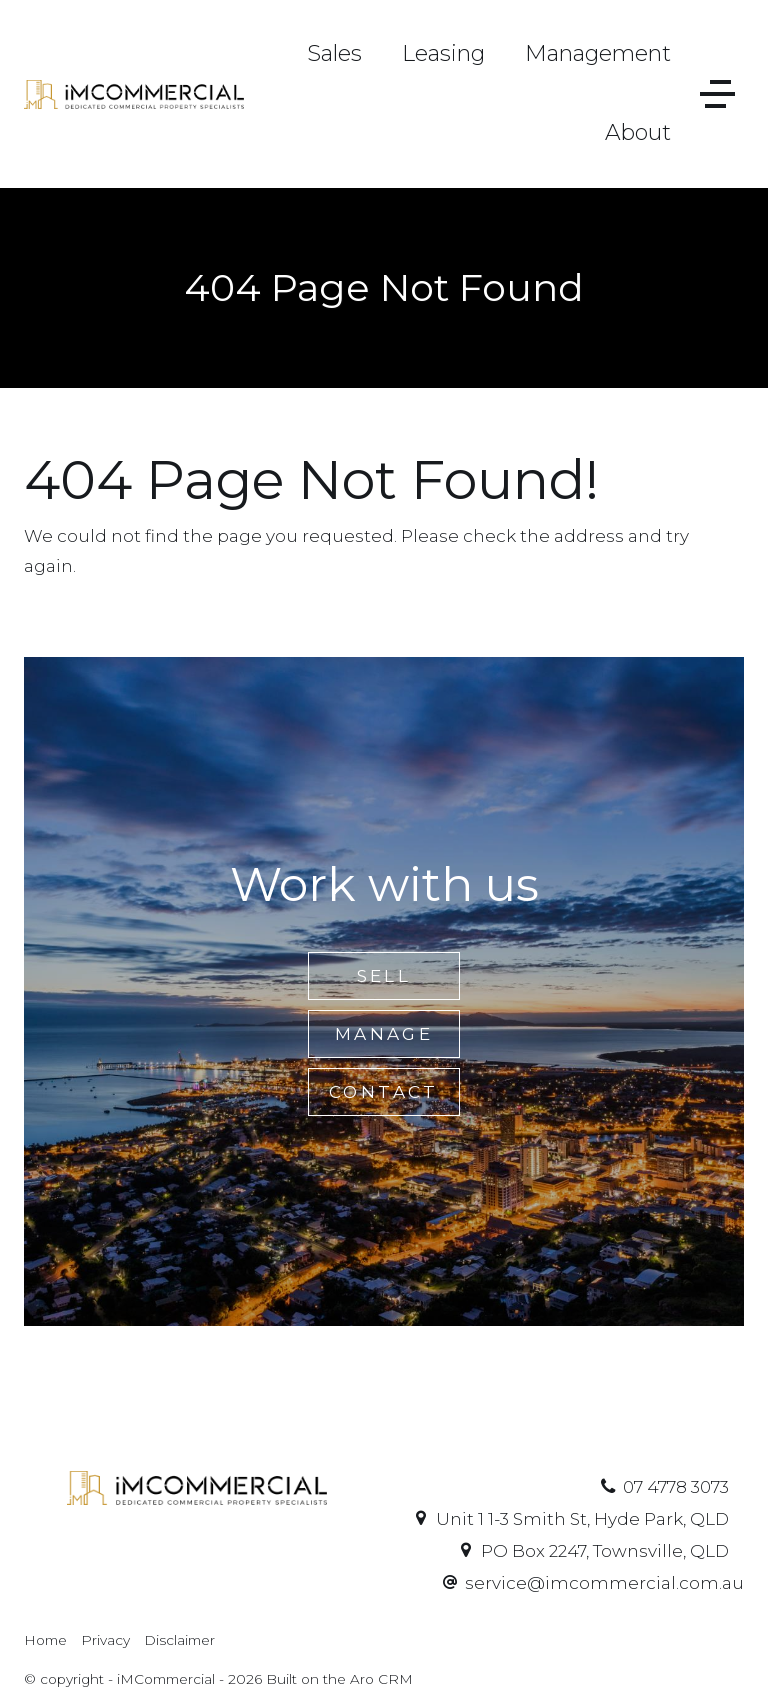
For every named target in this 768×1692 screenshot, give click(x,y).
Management (598, 53)
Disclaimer (179, 1640)
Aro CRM (381, 1679)
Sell (384, 976)
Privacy (105, 1640)
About (638, 132)
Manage (384, 1034)
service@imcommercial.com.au (604, 1583)
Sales (334, 53)
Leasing (443, 53)
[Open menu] (717, 94)
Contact (384, 1092)
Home (45, 1640)
